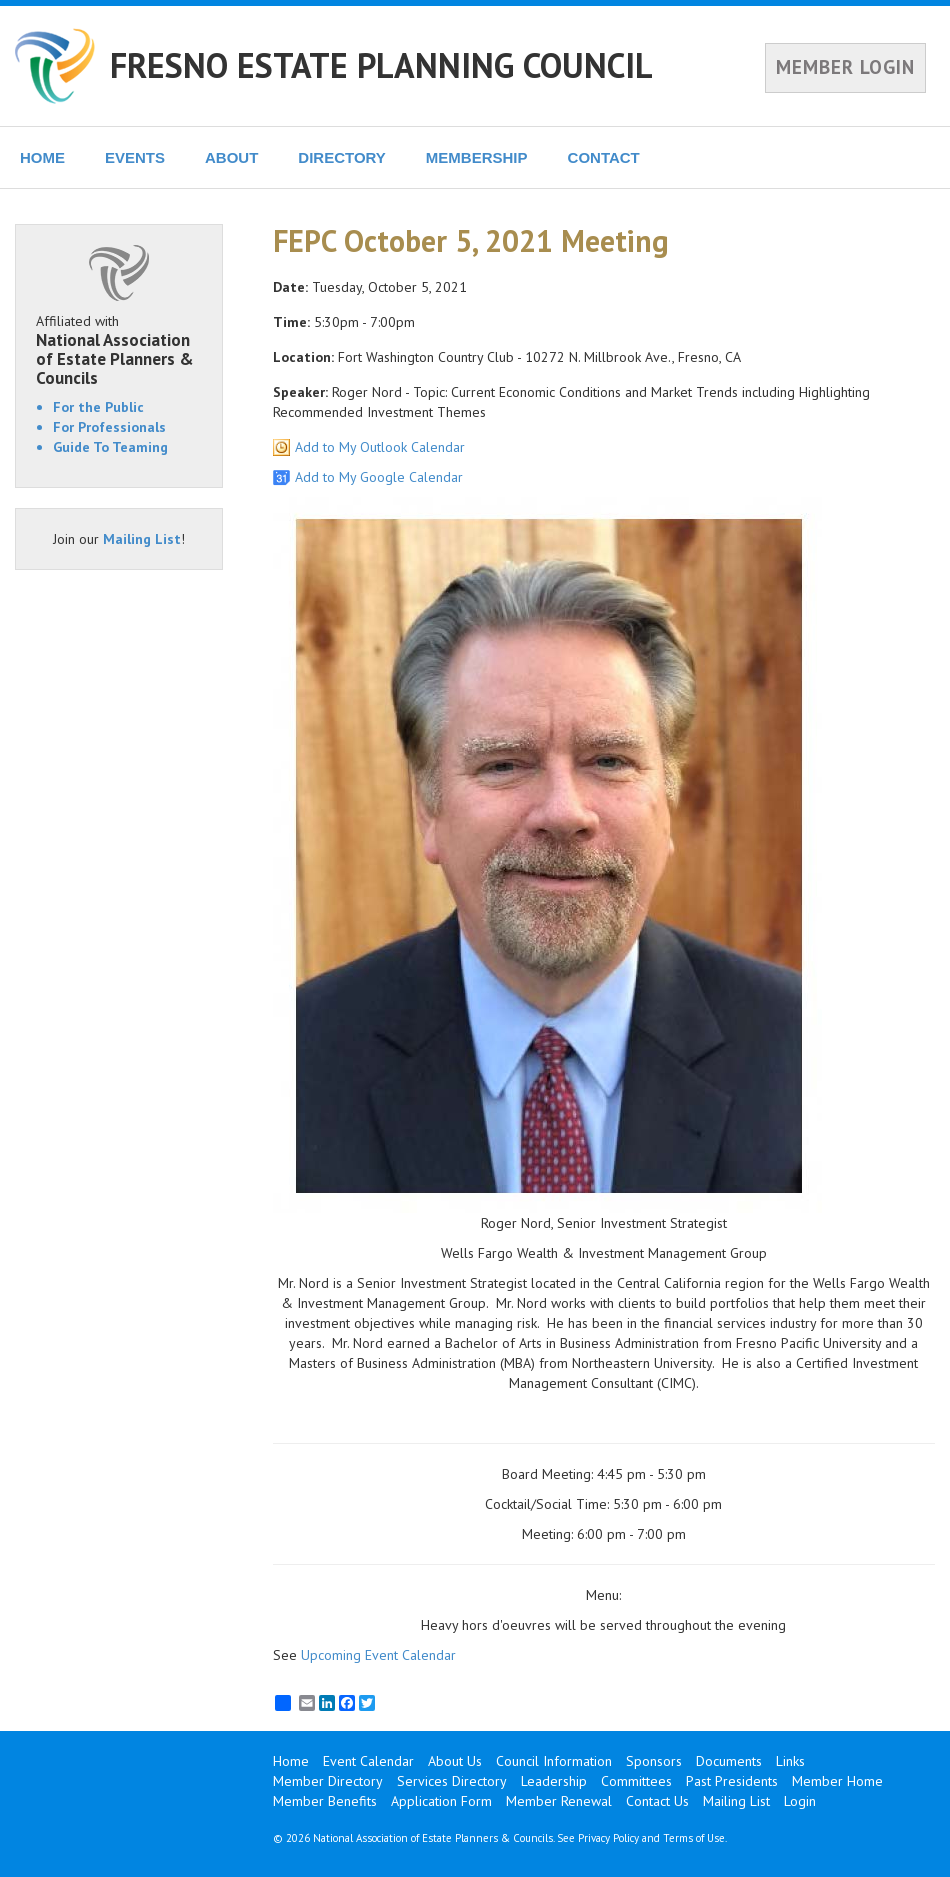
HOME (42, 157)
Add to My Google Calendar (379, 477)
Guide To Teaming (110, 447)
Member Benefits (325, 1801)
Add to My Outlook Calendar (380, 447)
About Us (455, 1761)
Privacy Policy (608, 1838)
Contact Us (657, 1801)
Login (800, 1801)
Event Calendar (368, 1761)
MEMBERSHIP (477, 157)
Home (291, 1761)
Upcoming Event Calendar (378, 1655)
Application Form (441, 1801)
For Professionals (109, 427)
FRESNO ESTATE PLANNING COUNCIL (381, 65)
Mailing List (142, 539)
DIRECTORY (342, 157)
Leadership (554, 1781)
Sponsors (654, 1761)
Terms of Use (694, 1838)
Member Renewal (559, 1801)
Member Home (837, 1781)
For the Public (98, 407)
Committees (636, 1781)
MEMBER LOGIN (845, 67)
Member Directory (328, 1781)
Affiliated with (119, 349)
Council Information (554, 1761)
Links (790, 1761)
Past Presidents (732, 1781)
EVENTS (135, 157)
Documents (729, 1761)
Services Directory (452, 1781)
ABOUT (231, 157)
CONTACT (604, 157)
